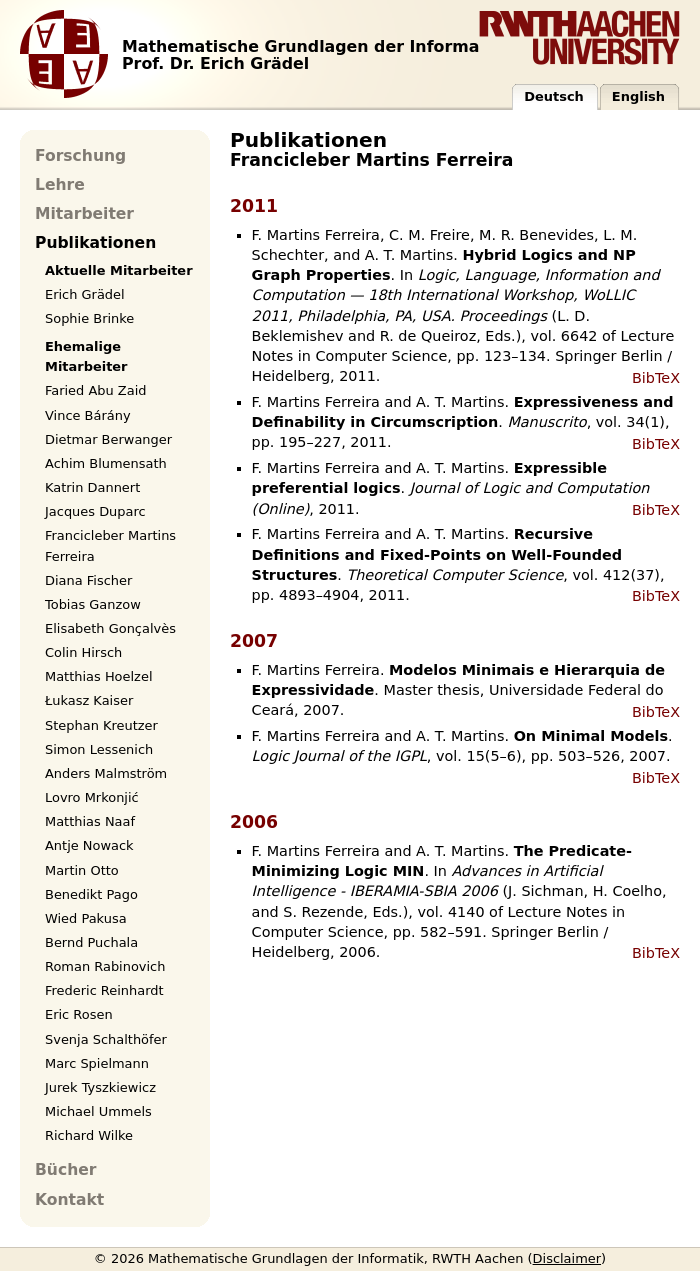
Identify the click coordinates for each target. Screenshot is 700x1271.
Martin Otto (82, 870)
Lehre (60, 185)
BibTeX (656, 378)
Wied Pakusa (86, 918)
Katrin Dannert (92, 487)
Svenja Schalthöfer (106, 1039)
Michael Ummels (98, 1111)
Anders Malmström (106, 773)
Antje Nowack (89, 845)
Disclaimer (567, 1258)
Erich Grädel (85, 294)
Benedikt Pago (91, 894)
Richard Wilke (89, 1135)
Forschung (80, 156)
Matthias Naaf (90, 821)
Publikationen (95, 243)
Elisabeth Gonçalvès (110, 628)
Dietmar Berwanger (108, 439)
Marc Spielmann (97, 1063)
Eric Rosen (79, 1014)
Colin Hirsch (83, 652)
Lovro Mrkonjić (92, 797)
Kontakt (69, 1200)
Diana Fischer (88, 580)
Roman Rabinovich (105, 966)
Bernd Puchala (91, 942)
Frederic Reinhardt (104, 990)
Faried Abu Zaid (95, 390)
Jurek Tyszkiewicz (100, 1087)
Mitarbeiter (84, 214)
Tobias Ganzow (93, 604)
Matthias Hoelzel (98, 676)
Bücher (65, 1170)
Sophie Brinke (89, 318)
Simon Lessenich (99, 749)
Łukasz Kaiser (89, 700)
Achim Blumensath (106, 463)
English (638, 96)
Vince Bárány (88, 415)
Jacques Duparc (95, 511)
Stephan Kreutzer (101, 725)
